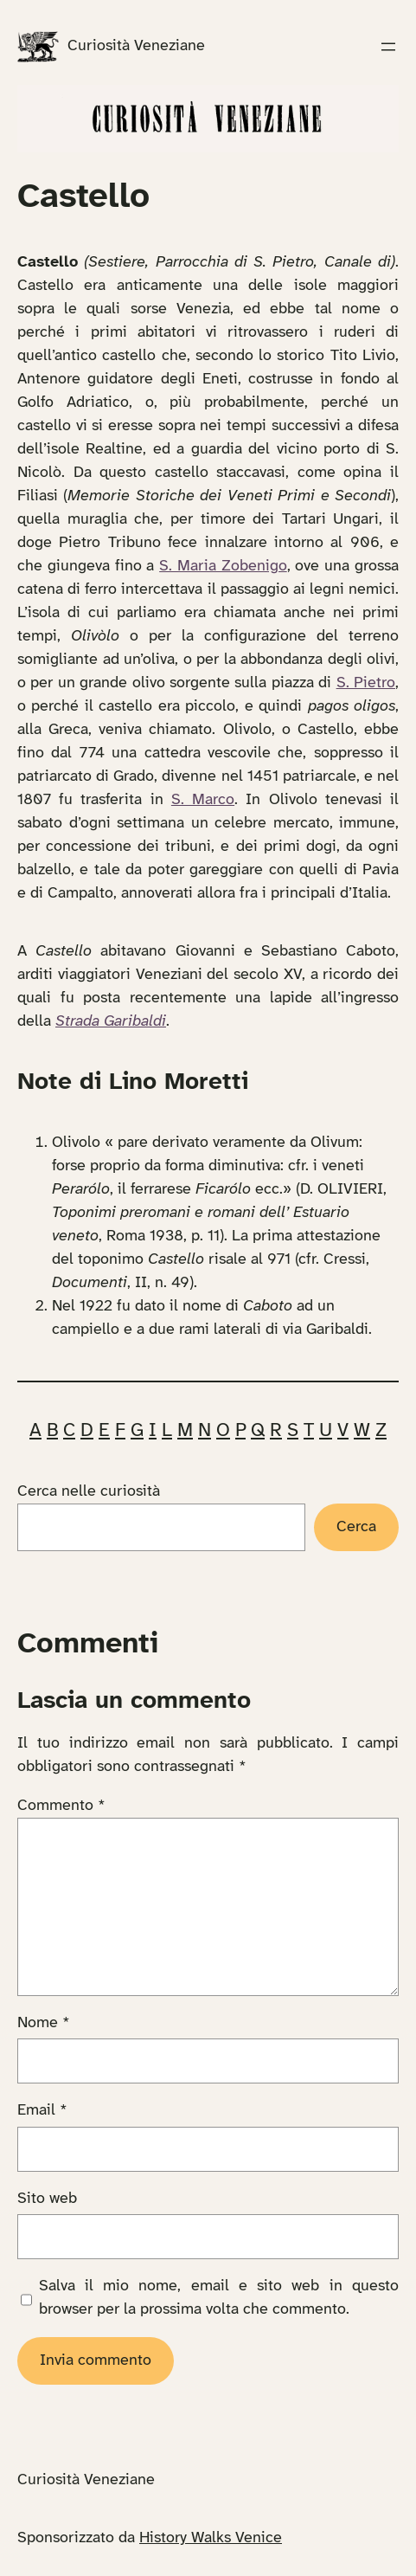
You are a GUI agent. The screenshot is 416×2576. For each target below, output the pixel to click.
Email (42, 2111)
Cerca (356, 1527)
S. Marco (202, 800)
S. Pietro (365, 683)
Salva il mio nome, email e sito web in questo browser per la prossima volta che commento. (219, 2298)
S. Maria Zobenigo (223, 566)
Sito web (47, 2199)
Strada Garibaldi (110, 1022)
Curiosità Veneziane (136, 46)
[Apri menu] (388, 46)
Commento (61, 1806)
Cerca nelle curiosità (88, 1492)
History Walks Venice (210, 2538)
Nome (43, 2023)
